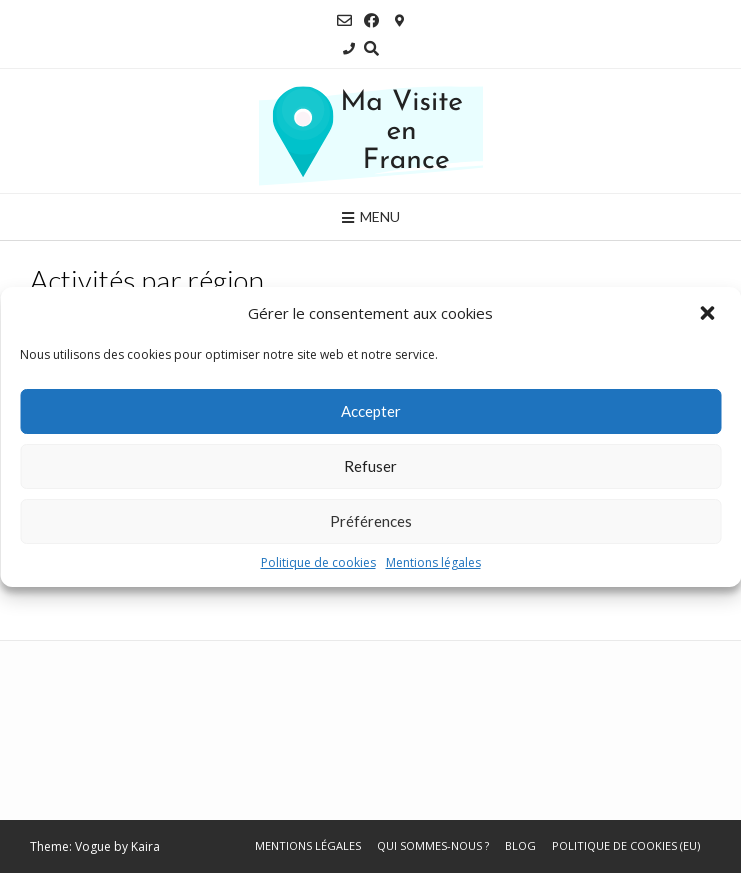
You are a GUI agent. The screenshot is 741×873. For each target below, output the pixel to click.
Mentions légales (433, 562)
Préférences (371, 521)
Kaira (145, 846)
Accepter (371, 411)
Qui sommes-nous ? (433, 845)
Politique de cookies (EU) (626, 845)
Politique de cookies (318, 562)
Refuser (370, 466)
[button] (709, 314)
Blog (520, 845)
